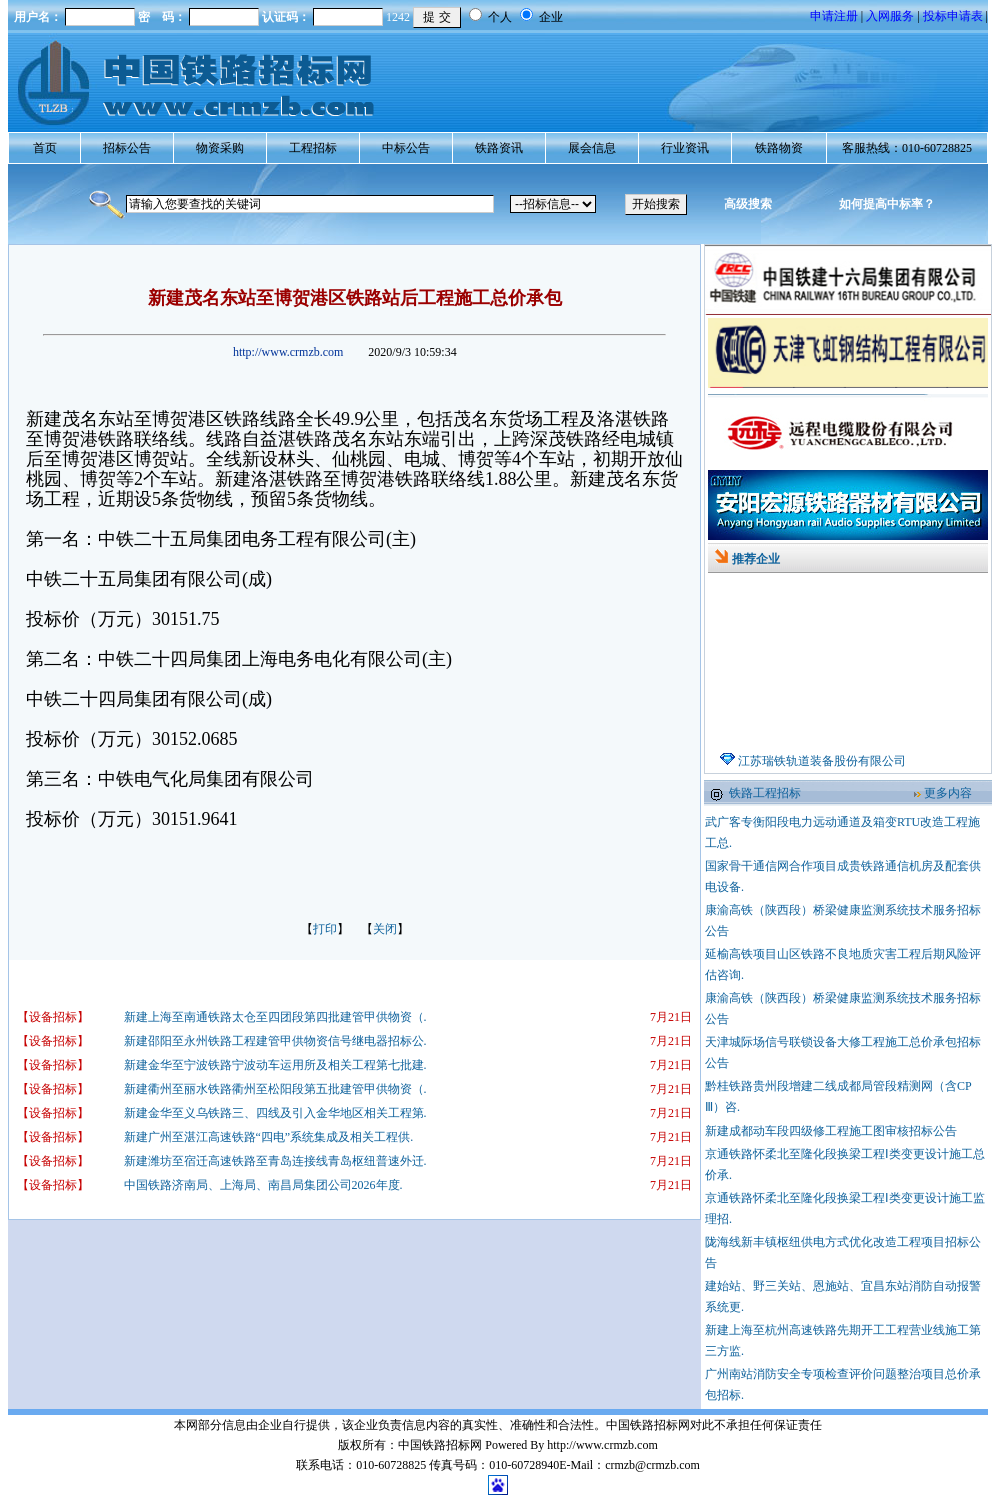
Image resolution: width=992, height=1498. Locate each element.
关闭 (385, 929)
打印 (325, 929)
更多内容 (948, 793)
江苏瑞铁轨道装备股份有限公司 (822, 772)
